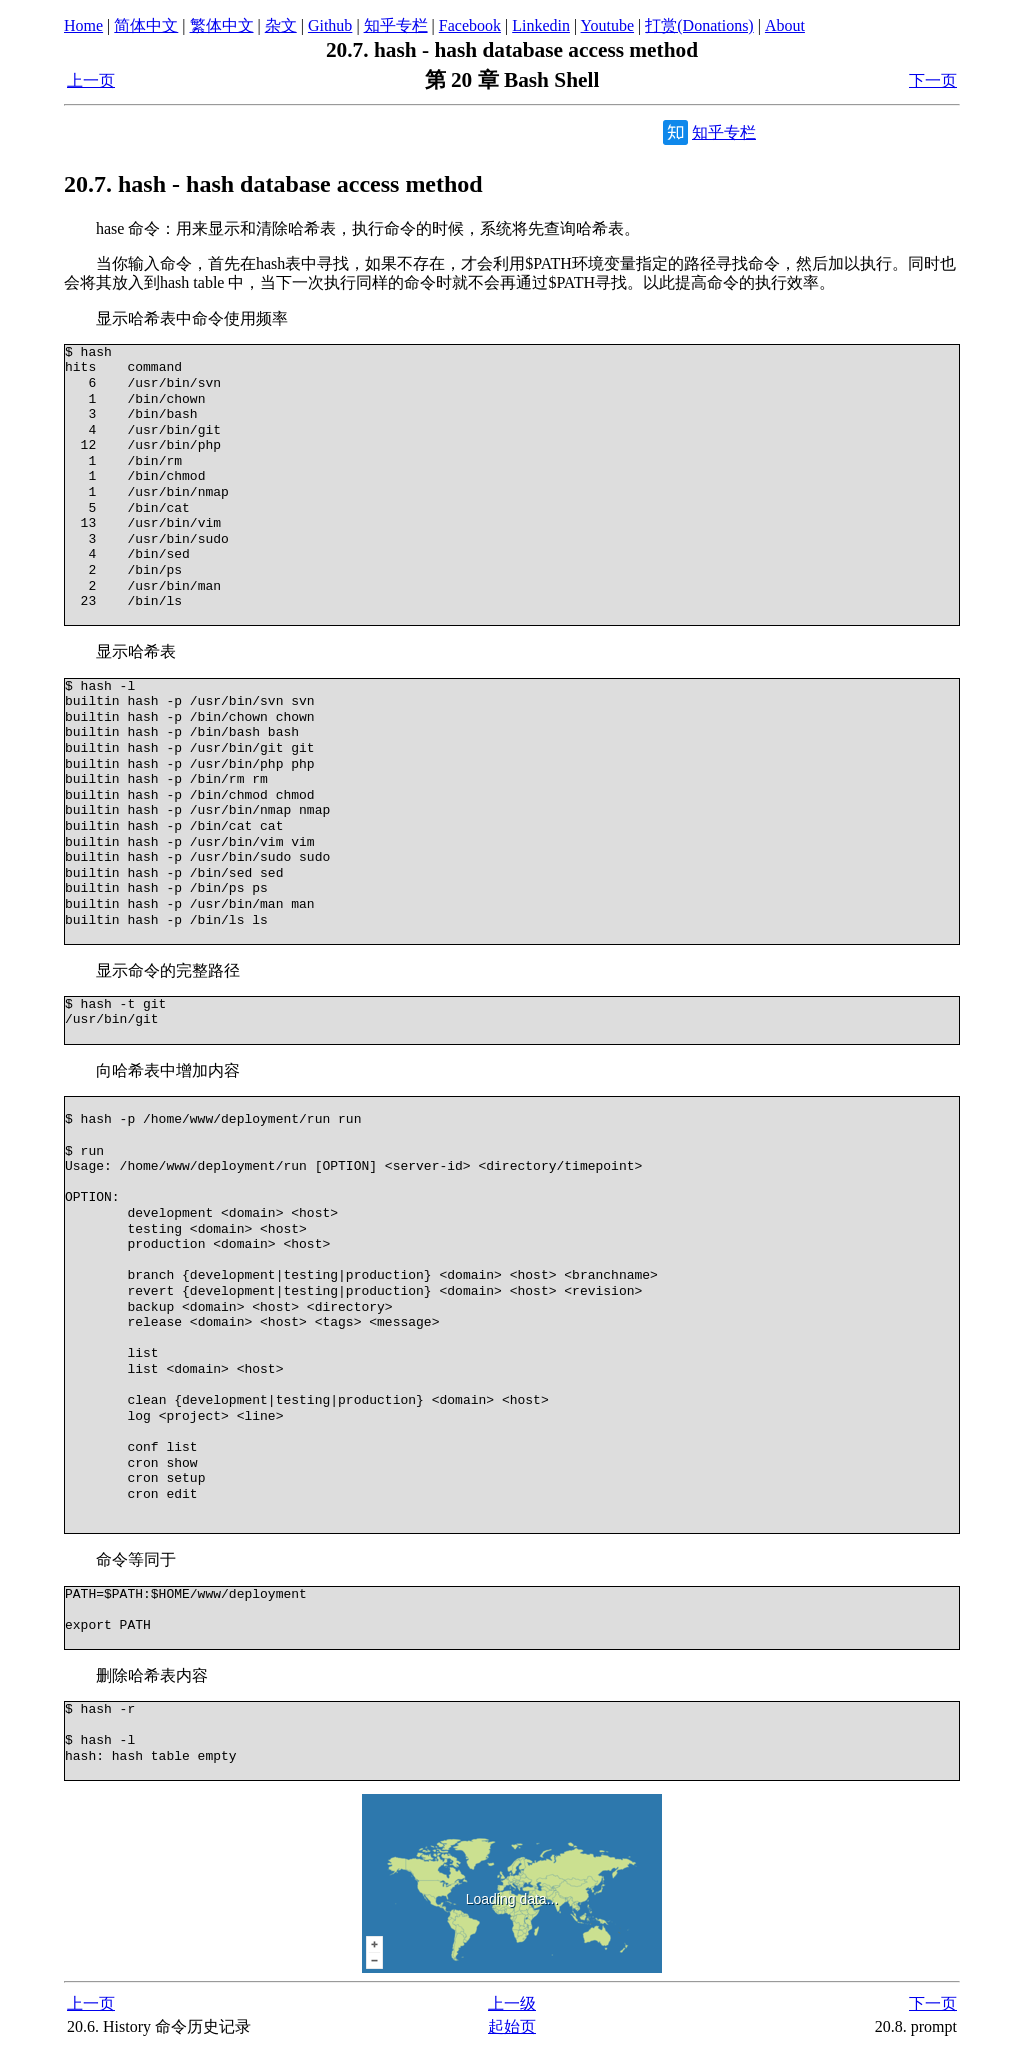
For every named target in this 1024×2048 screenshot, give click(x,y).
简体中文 (146, 25)
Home (83, 25)
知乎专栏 (396, 25)
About (785, 25)
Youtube (608, 25)
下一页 (933, 80)
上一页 (91, 80)
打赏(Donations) (699, 25)
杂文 (281, 25)
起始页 (512, 2026)
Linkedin (541, 25)
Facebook (470, 25)
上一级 (512, 2003)
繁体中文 (222, 25)
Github (330, 25)
